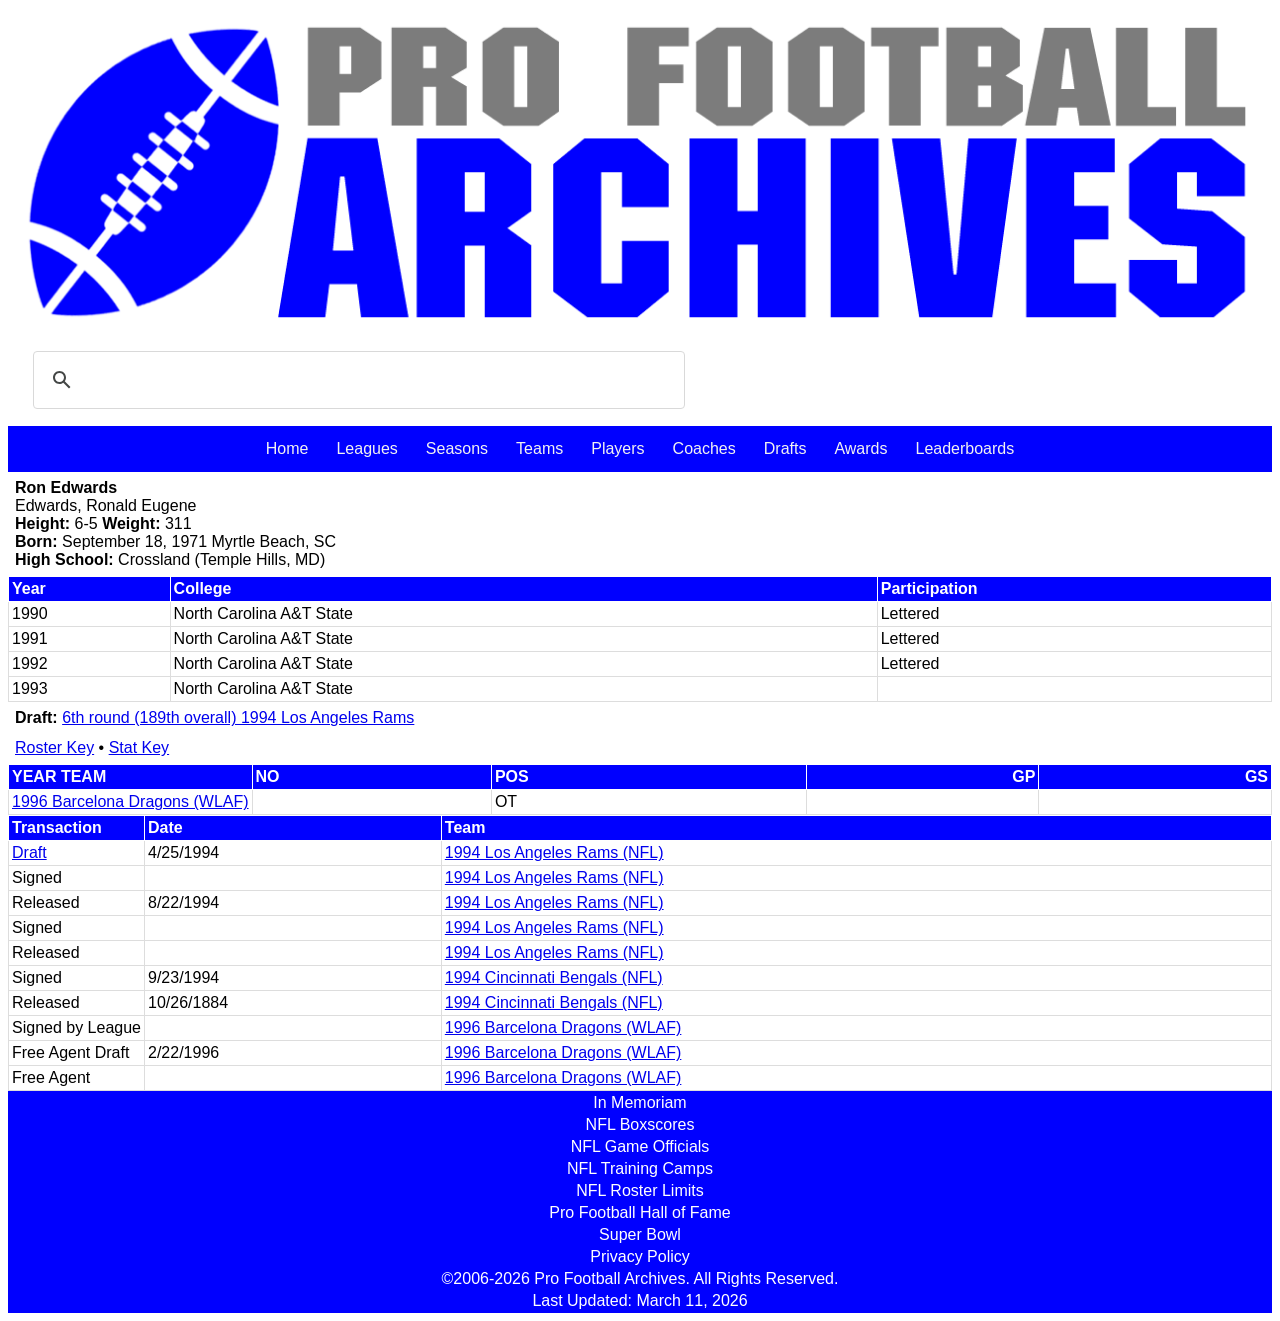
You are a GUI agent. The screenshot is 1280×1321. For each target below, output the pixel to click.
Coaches (704, 448)
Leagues (366, 448)
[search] (356, 380)
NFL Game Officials (640, 1146)
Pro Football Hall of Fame (639, 1212)
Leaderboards (964, 448)
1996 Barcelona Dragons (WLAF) (130, 801)
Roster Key (54, 747)
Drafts (785, 448)
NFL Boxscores (640, 1124)
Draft (29, 852)
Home (287, 448)
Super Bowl (640, 1234)
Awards (860, 448)
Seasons (457, 448)
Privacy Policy (640, 1256)
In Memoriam (639, 1102)
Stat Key (139, 747)
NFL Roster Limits (639, 1190)
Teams (539, 448)
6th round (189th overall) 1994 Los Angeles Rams (238, 717)
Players (617, 448)
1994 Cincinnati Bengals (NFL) (554, 977)
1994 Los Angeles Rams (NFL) (554, 852)
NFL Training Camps (640, 1168)
